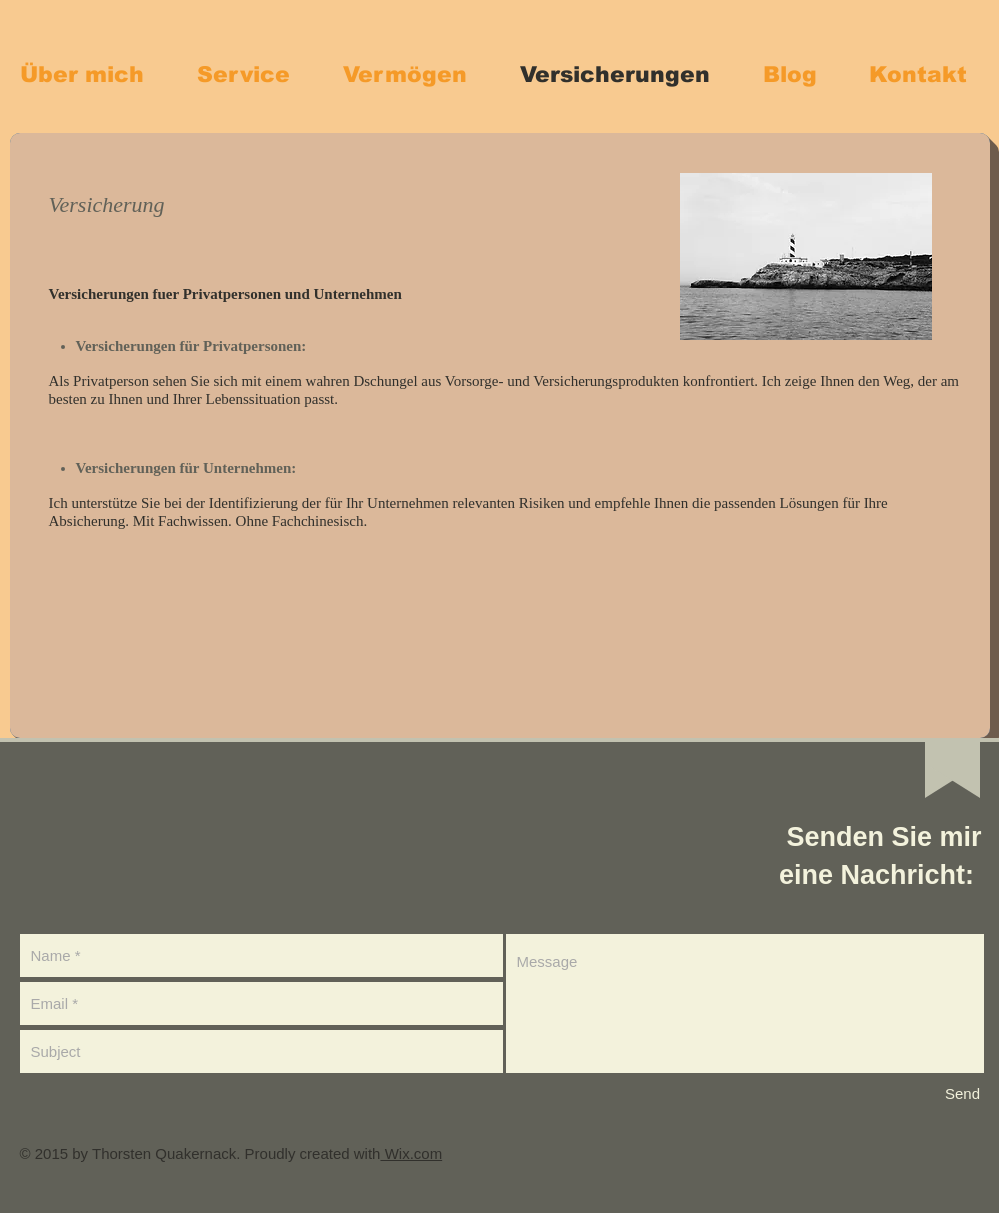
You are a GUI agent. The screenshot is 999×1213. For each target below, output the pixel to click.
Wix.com (411, 1153)
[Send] (963, 1093)
